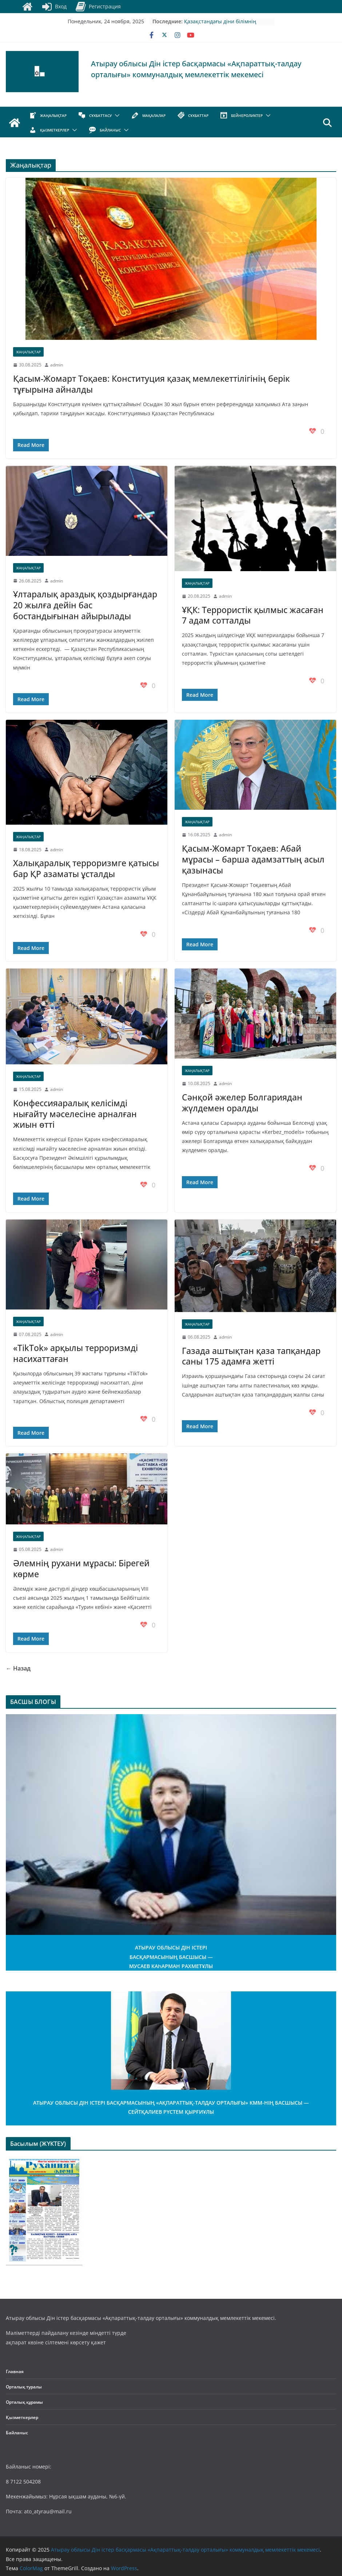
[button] (116, 115)
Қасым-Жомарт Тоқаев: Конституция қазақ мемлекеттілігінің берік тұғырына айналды (151, 384)
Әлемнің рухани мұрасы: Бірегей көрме (81, 1568)
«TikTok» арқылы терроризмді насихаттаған (75, 1353)
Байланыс (17, 2433)
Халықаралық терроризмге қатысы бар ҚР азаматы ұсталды (86, 868)
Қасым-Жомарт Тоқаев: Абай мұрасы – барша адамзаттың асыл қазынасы (253, 859)
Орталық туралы (24, 2387)
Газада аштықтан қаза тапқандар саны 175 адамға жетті (251, 1356)
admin (56, 365)
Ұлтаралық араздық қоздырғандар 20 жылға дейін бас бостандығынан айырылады (85, 605)
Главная (15, 2371)
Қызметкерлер (22, 2417)
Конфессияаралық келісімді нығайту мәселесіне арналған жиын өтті (75, 1114)
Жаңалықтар (28, 351)
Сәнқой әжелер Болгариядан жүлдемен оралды (242, 1102)
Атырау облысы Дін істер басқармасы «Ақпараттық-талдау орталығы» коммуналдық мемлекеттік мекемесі (196, 69)
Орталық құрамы (24, 2402)
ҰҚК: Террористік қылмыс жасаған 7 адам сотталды (252, 615)
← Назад (18, 1668)
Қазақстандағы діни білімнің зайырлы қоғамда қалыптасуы (222, 25)
